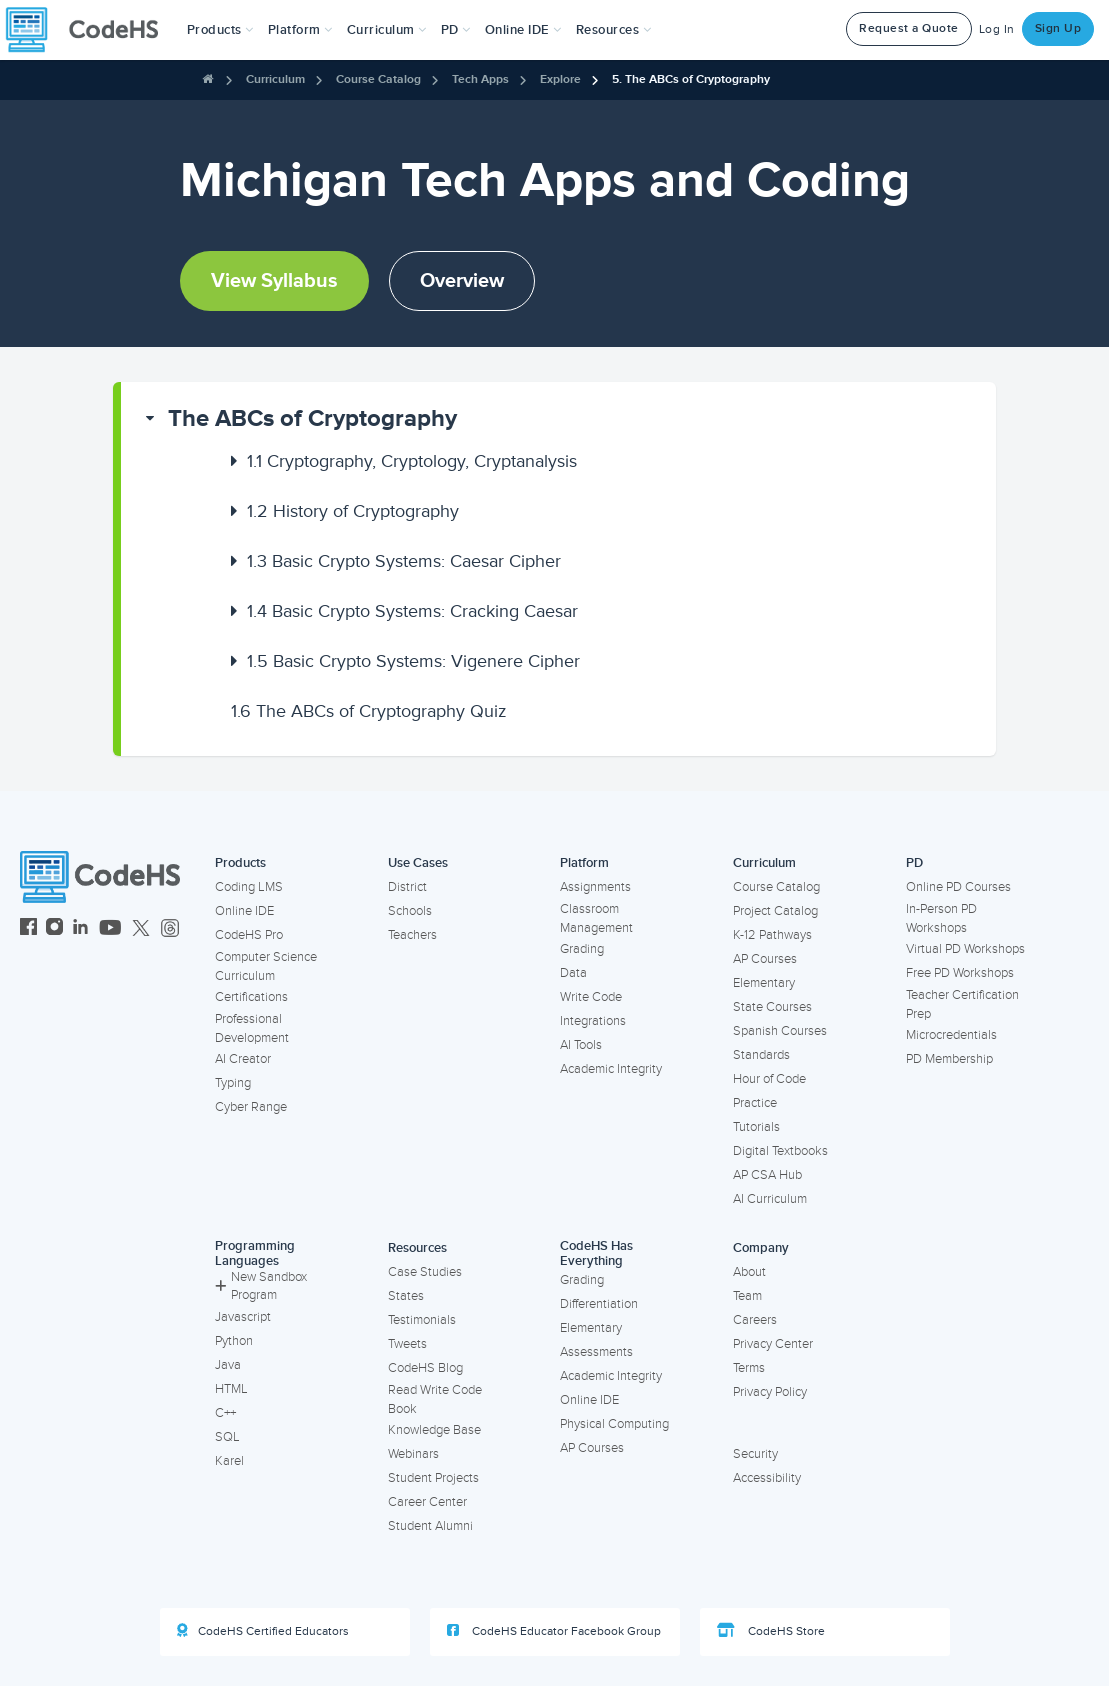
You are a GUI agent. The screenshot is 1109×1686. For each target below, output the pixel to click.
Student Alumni (430, 1526)
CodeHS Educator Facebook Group (554, 1631)
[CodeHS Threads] (170, 929)
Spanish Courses (780, 1031)
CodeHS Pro (249, 935)
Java (228, 1365)
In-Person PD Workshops (941, 918)
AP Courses (765, 959)
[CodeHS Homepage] (90, 30)
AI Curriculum (770, 1199)
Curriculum (275, 79)
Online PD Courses (958, 887)
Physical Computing (614, 1424)
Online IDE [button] (523, 30)
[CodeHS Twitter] (141, 929)
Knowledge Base (434, 1430)
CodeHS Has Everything (596, 1253)
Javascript (243, 1317)
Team (747, 1296)
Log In (997, 29)
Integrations (593, 1021)
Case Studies (425, 1272)
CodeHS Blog (425, 1368)
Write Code (591, 997)
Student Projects (433, 1478)
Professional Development (252, 1028)
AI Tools (581, 1045)
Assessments (596, 1352)
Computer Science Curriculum (266, 966)
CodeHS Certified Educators (263, 1631)
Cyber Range (251, 1107)
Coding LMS (249, 887)
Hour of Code (769, 1079)
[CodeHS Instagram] (54, 929)
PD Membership (949, 1059)
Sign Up (1058, 28)
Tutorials (756, 1127)
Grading (582, 949)
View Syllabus (274, 281)
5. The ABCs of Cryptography (691, 79)
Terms (749, 1368)
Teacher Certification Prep (962, 1004)
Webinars (413, 1454)
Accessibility (767, 1478)
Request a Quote (909, 28)
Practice (755, 1103)
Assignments (595, 887)
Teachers (412, 935)
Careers (755, 1320)
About (749, 1272)
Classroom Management (596, 918)
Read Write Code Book (435, 1399)
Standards (761, 1055)
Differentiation (599, 1304)
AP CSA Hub (767, 1175)
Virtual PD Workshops (965, 949)
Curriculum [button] (387, 30)
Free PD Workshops (960, 973)
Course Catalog (378, 79)
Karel (229, 1461)
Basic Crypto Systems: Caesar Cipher (404, 561)
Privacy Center (773, 1344)
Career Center (427, 1502)
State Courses (772, 1007)
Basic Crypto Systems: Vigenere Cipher (413, 661)
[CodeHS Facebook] (28, 929)
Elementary (764, 983)
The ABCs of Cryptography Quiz (369, 711)
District (407, 887)
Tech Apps (480, 79)
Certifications (251, 997)
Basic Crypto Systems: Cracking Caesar (412, 611)
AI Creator (243, 1059)
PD (914, 863)
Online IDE (244, 911)
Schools (410, 911)
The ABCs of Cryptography (312, 418)
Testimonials (422, 1320)
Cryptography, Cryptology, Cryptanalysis (412, 461)
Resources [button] (614, 30)
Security (755, 1454)
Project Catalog (775, 911)
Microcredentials (951, 1035)
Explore (560, 79)
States (406, 1296)
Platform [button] (300, 30)
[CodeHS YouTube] (110, 929)
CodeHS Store (771, 1631)
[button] (220, 30)
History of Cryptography (353, 511)
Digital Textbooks (780, 1151)
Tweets (407, 1344)
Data (573, 973)
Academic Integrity (611, 1069)
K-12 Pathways (772, 935)
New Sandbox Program (261, 1286)
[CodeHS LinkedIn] (80, 929)
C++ (225, 1413)
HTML (231, 1389)
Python (234, 1341)
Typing (233, 1083)
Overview (462, 281)
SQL (227, 1437)
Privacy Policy (770, 1392)
